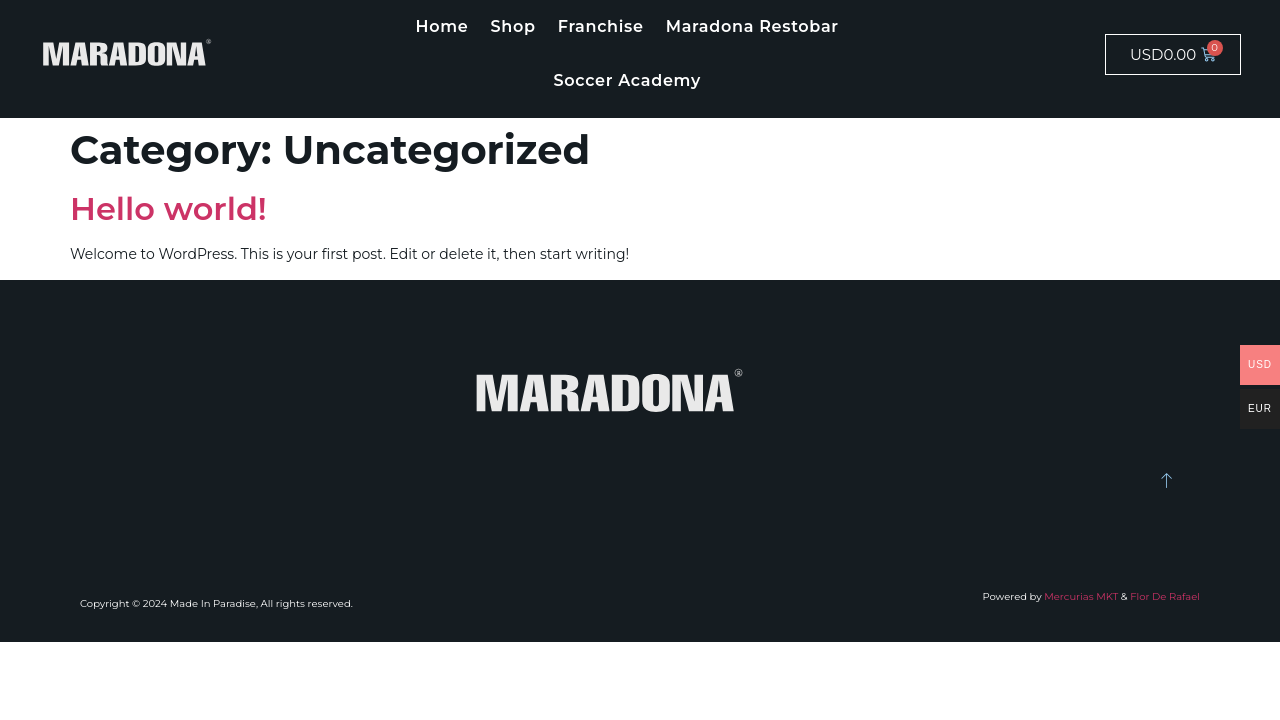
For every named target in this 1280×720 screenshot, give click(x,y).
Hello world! (168, 208)
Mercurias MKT (1081, 596)
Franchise (601, 26)
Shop (513, 26)
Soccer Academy (626, 80)
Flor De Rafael (1165, 596)
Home (442, 26)
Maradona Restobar (752, 26)
